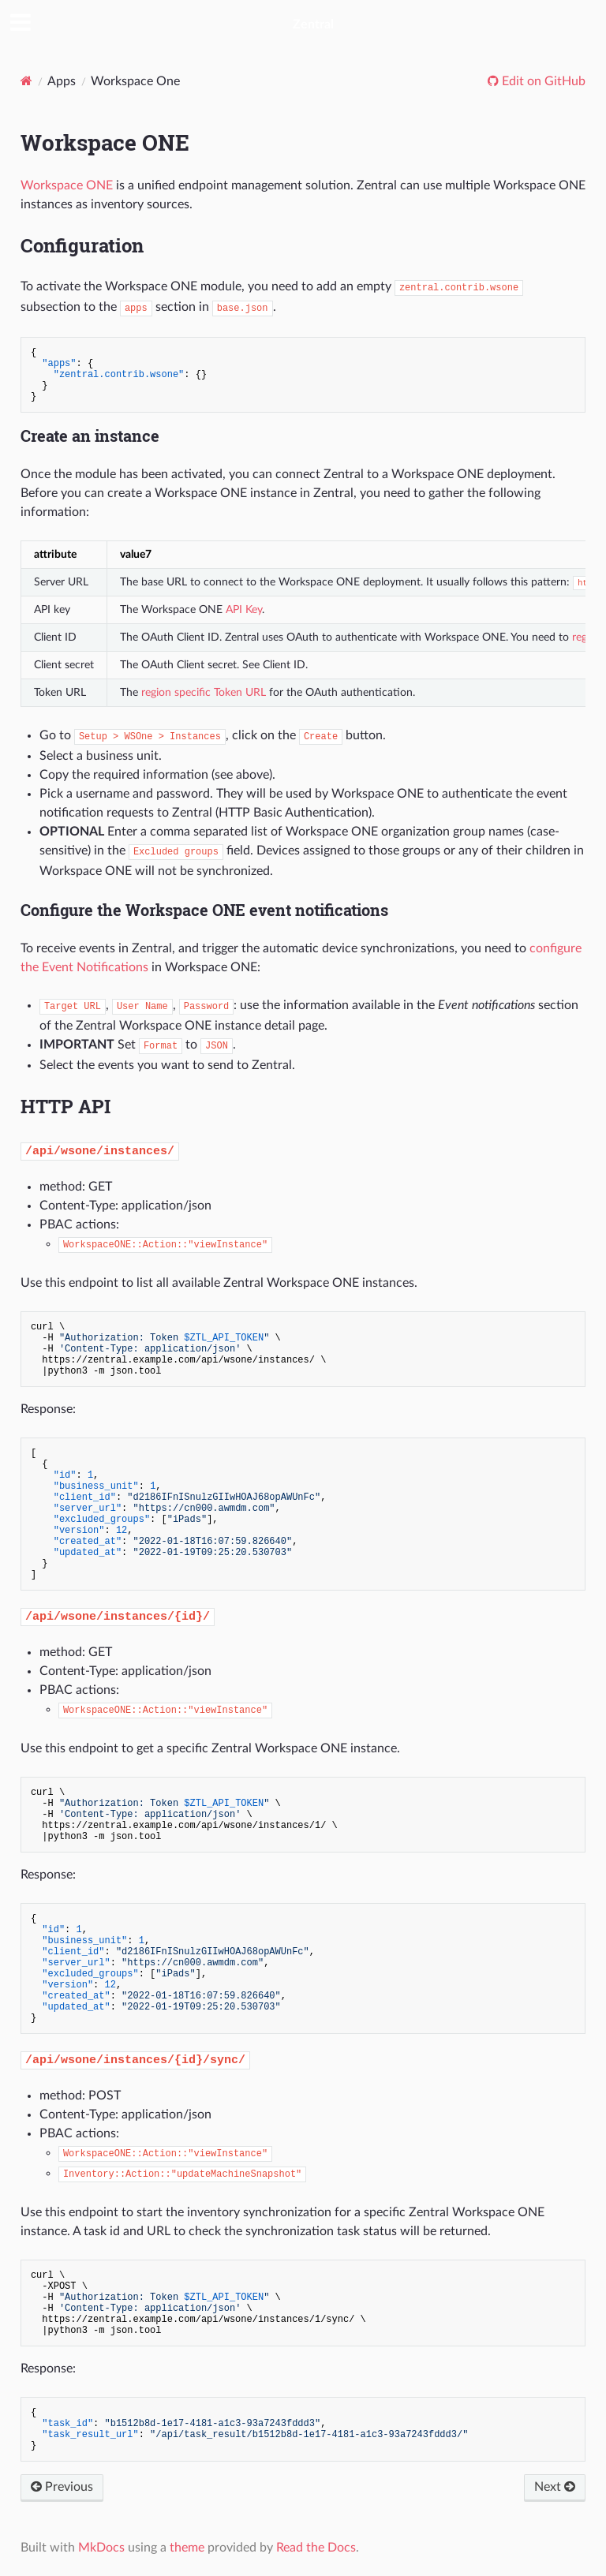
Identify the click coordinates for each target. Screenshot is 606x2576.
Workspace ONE (67, 185)
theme (187, 2547)
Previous (62, 2487)
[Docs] (26, 81)
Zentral (313, 24)
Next (554, 2487)
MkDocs (101, 2547)
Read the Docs (316, 2547)
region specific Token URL (203, 692)
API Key (244, 609)
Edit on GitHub (542, 81)
